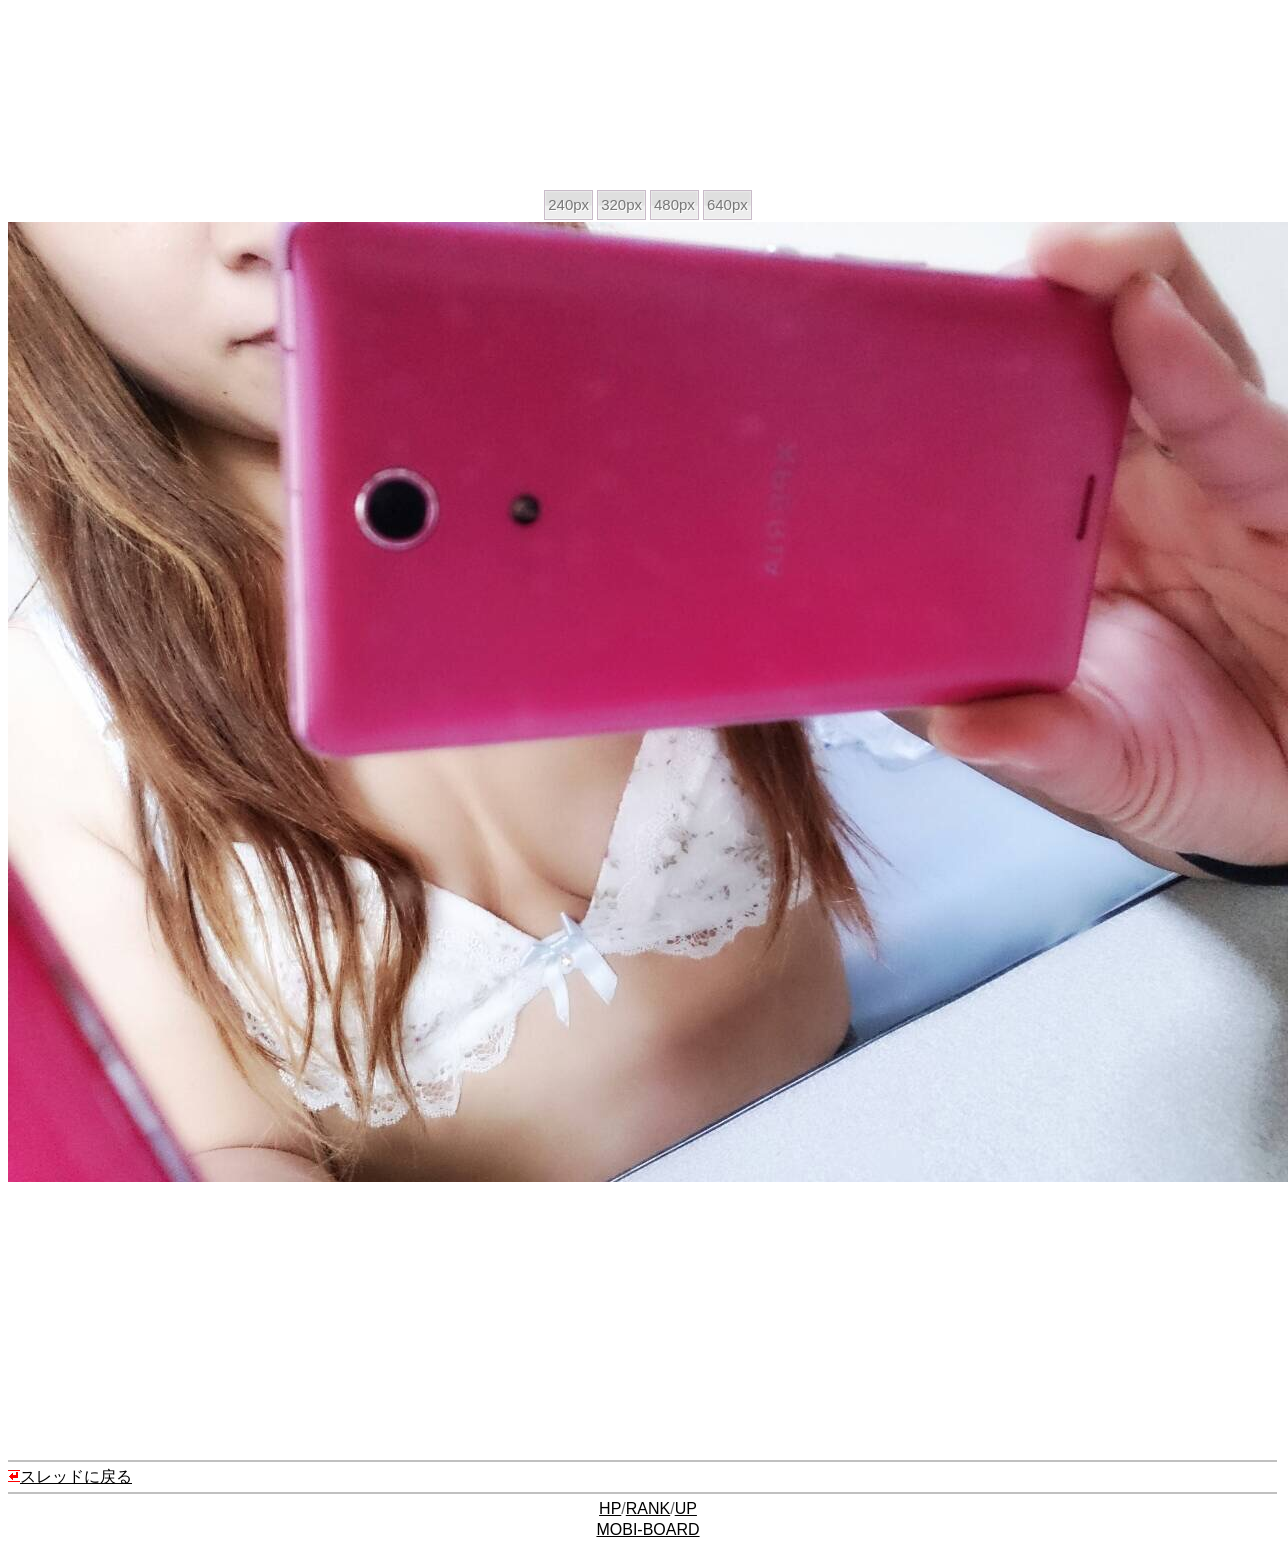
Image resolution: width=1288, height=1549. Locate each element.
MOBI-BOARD (647, 1529)
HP (610, 1508)
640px (727, 204)
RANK (648, 1508)
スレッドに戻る (70, 1476)
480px (674, 204)
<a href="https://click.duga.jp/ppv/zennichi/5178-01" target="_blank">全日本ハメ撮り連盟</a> (237, 98)
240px (568, 204)
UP (686, 1508)
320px (621, 204)
